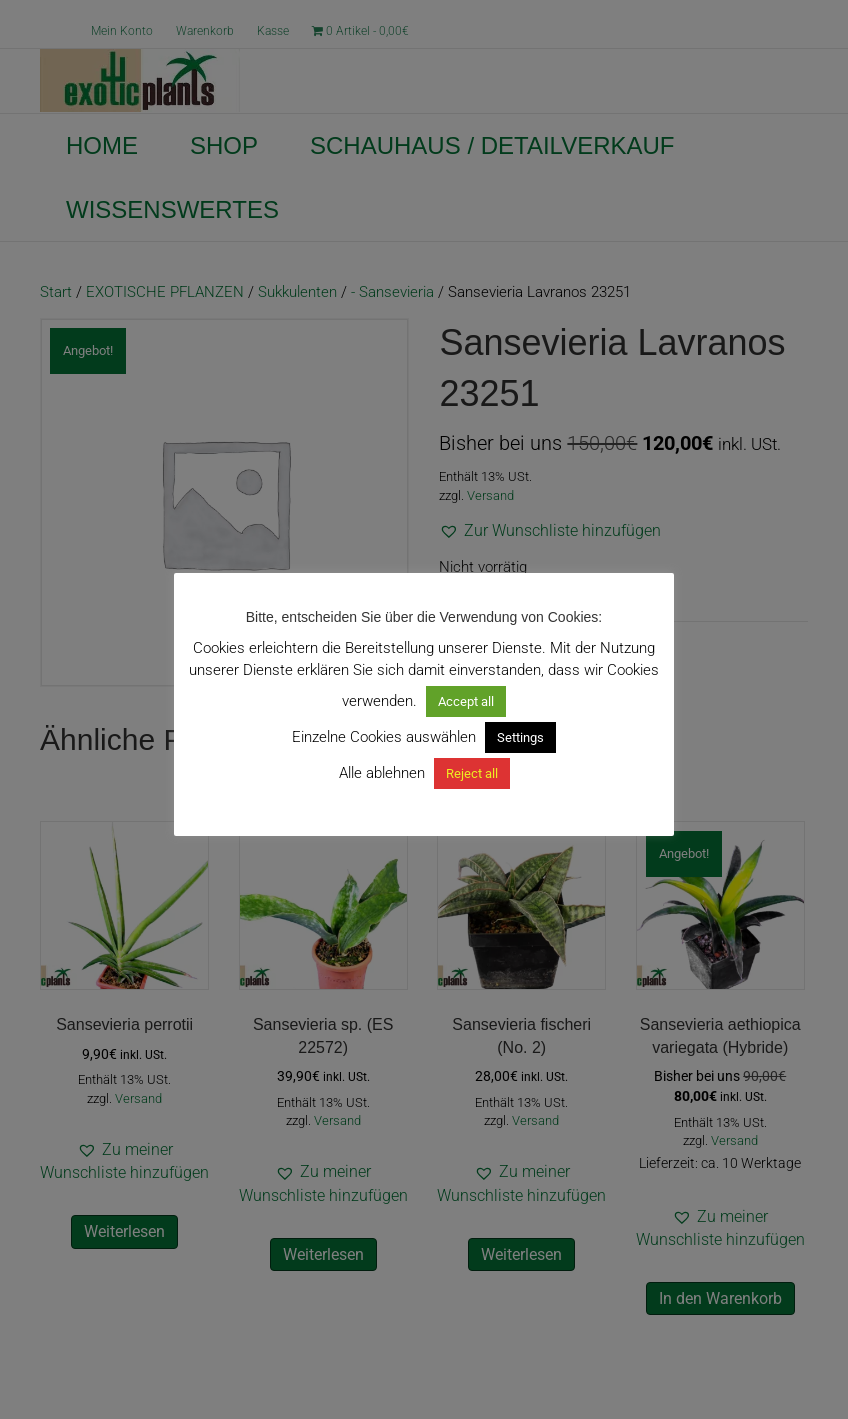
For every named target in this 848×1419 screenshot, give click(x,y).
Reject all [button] (472, 773)
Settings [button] (520, 737)
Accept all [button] (466, 701)
